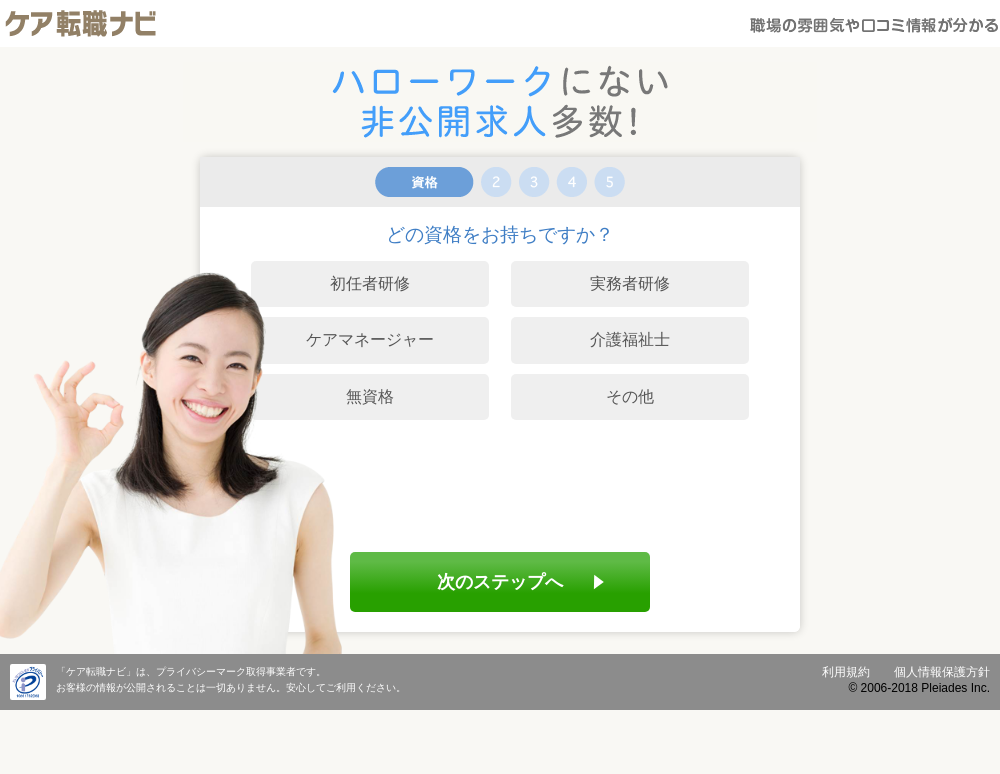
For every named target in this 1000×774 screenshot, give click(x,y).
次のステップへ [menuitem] (500, 581)
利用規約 (846, 672)
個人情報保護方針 (942, 672)
